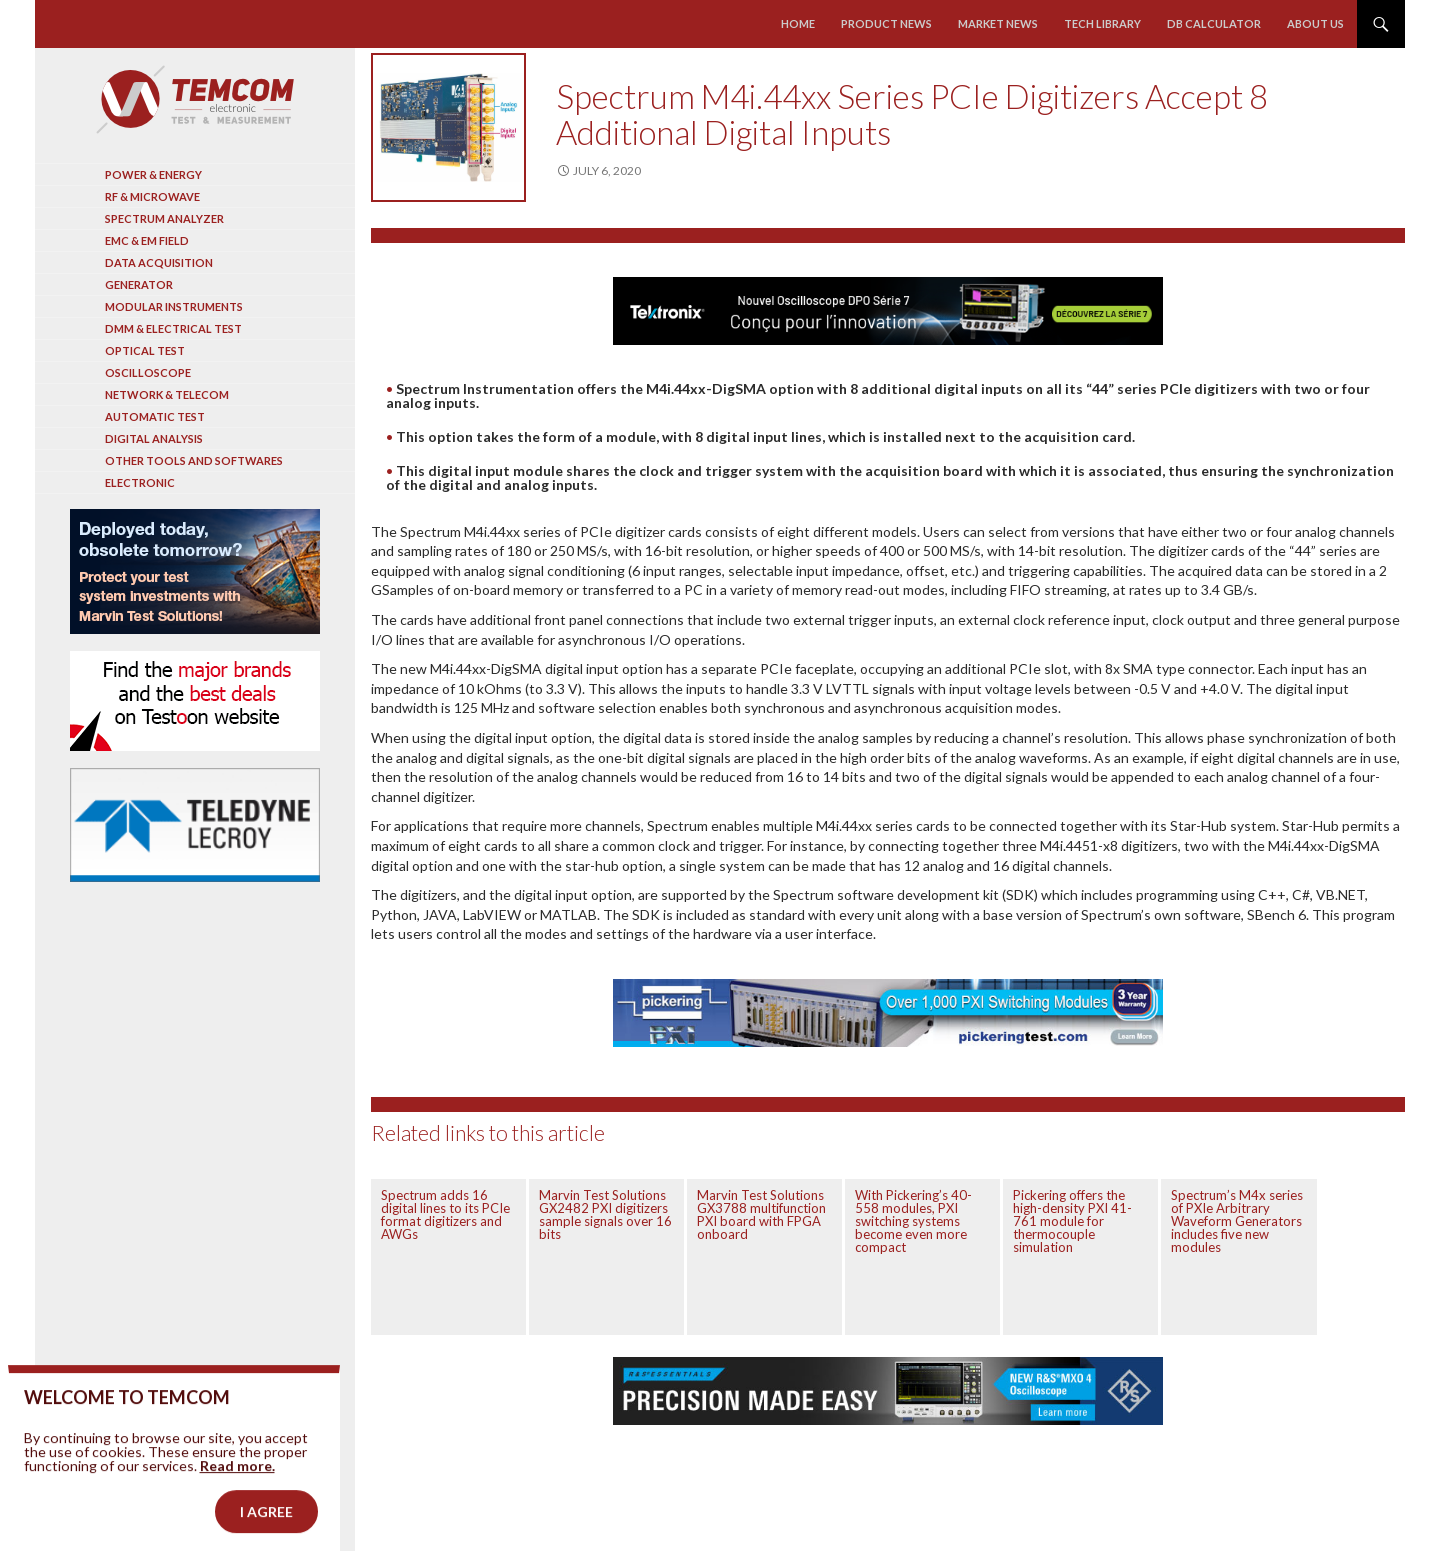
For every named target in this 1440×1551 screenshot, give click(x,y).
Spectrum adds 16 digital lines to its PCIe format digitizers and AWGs (445, 1214)
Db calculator (1214, 23)
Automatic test (155, 416)
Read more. (237, 1496)
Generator (139, 284)
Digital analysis (154, 438)
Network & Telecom (167, 394)
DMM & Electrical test (173, 328)
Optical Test (145, 350)
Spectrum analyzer (164, 218)
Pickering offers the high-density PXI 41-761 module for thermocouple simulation (1072, 1221)
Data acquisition (159, 262)
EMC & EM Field (147, 240)
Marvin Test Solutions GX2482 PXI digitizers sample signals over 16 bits (605, 1214)
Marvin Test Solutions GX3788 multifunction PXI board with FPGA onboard (761, 1214)
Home (798, 23)
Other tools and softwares (194, 460)
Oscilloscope (148, 372)
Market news (998, 23)
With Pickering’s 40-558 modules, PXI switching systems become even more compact (913, 1221)
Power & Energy (153, 174)
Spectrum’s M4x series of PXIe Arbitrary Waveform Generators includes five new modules (1237, 1221)
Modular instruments (174, 306)
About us (1315, 23)
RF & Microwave (152, 196)
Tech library (1102, 23)
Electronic (140, 482)
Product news (886, 23)
